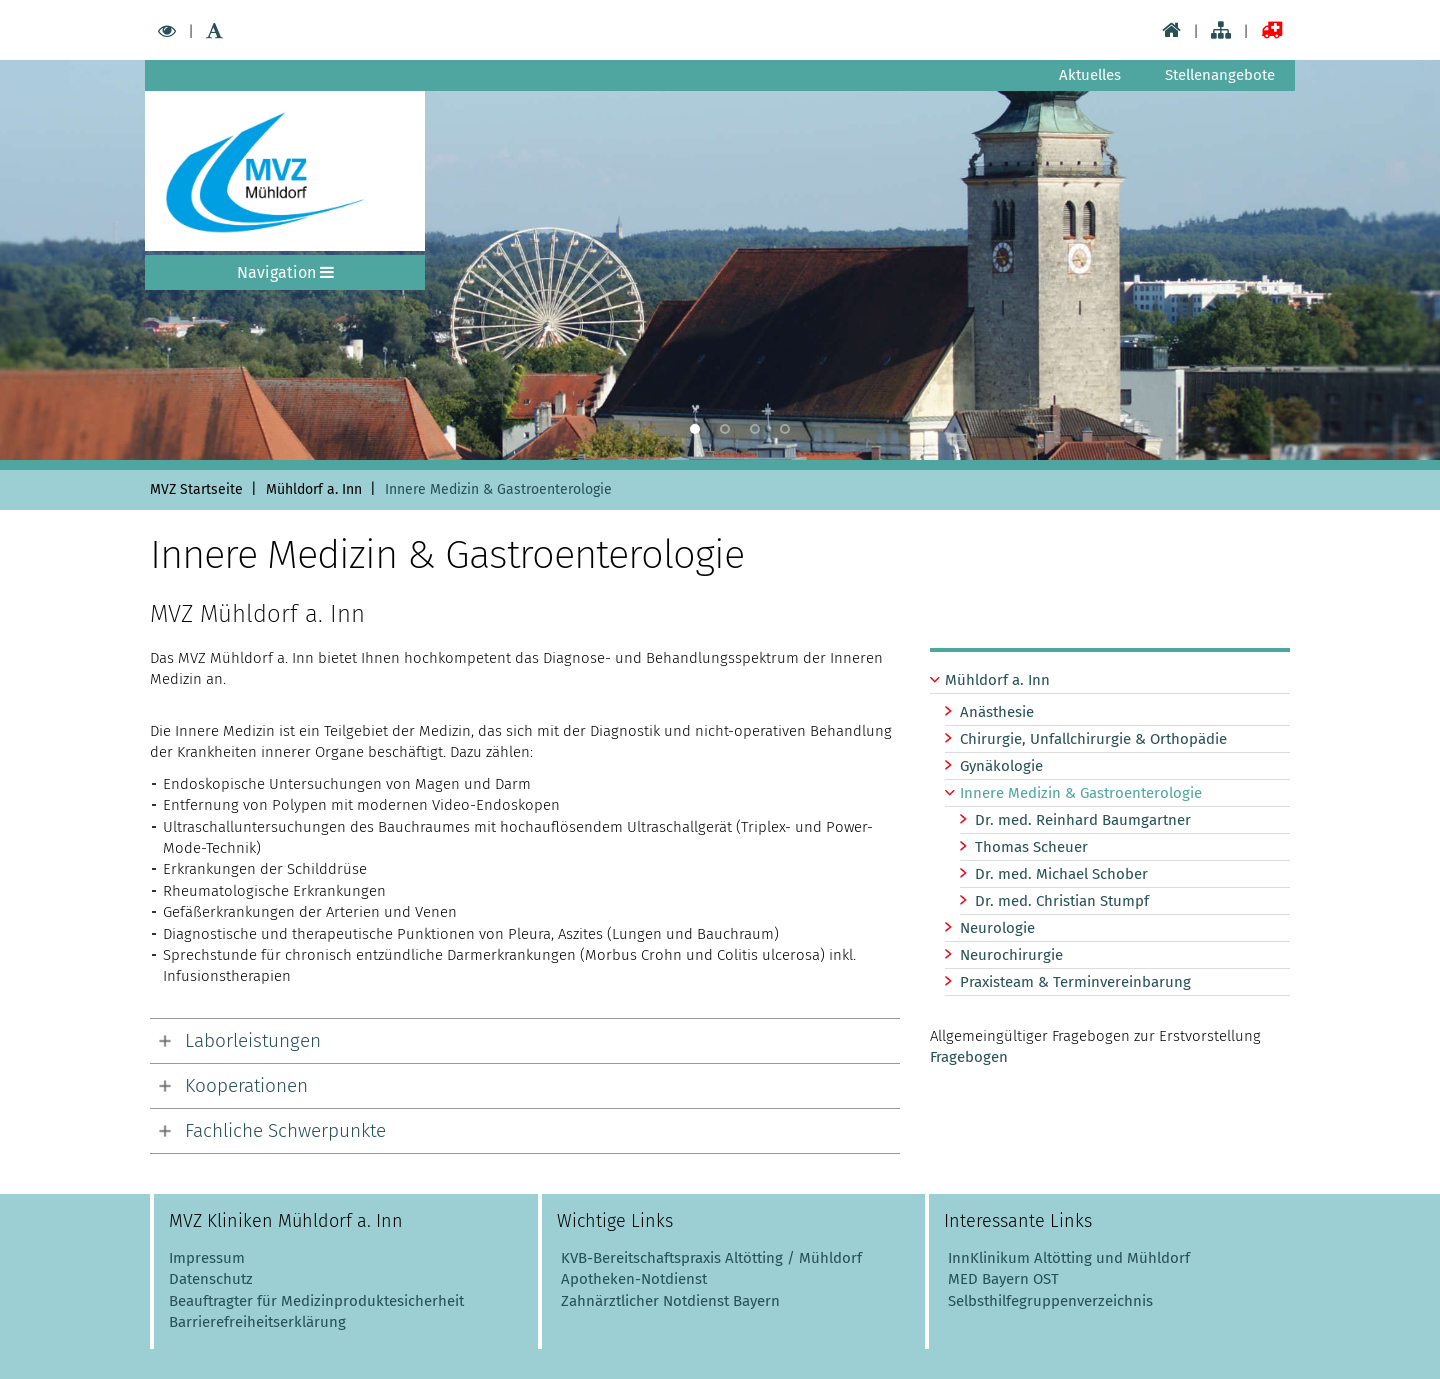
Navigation (285, 272)
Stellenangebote (1220, 75)
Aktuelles (1090, 75)
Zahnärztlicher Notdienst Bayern (668, 1301)
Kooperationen (246, 1085)
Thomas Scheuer (1031, 847)
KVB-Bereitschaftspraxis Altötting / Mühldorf (711, 1258)
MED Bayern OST (1003, 1279)
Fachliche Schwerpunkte (285, 1130)
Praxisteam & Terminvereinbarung (1075, 982)
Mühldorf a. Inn (997, 680)
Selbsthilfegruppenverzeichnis (1050, 1301)
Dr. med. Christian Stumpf (1062, 901)
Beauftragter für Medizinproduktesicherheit (316, 1301)
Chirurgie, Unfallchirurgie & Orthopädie (1093, 739)
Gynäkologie (1001, 766)
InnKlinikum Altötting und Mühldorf (1069, 1258)
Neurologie (997, 928)
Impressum (207, 1258)
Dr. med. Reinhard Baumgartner (1083, 820)
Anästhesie (997, 712)
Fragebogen (969, 1057)
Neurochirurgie (1011, 955)
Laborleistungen (253, 1040)
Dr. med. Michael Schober (1061, 874)
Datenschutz (211, 1279)
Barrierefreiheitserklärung (257, 1322)
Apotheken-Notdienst (632, 1279)
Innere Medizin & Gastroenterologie (1081, 793)
